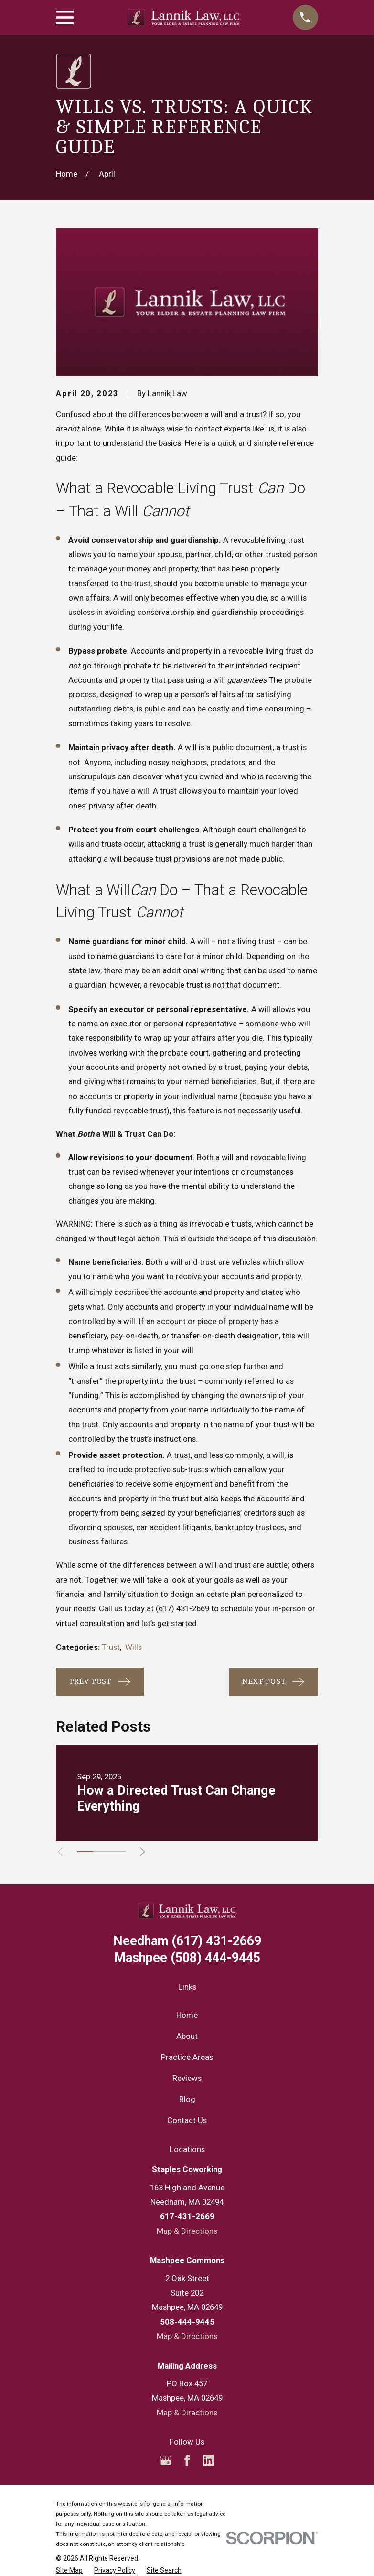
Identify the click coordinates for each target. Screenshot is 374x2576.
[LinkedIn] (208, 2460)
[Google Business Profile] (165, 2460)
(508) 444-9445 (187, 1957)
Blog (187, 2099)
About (187, 2036)
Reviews (187, 2078)
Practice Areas (187, 2057)
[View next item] (148, 1851)
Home (187, 2015)
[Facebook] (187, 2460)
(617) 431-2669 (182, 1608)
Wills (133, 1647)
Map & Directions (187, 2231)
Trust (111, 1647)
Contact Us (187, 2120)
